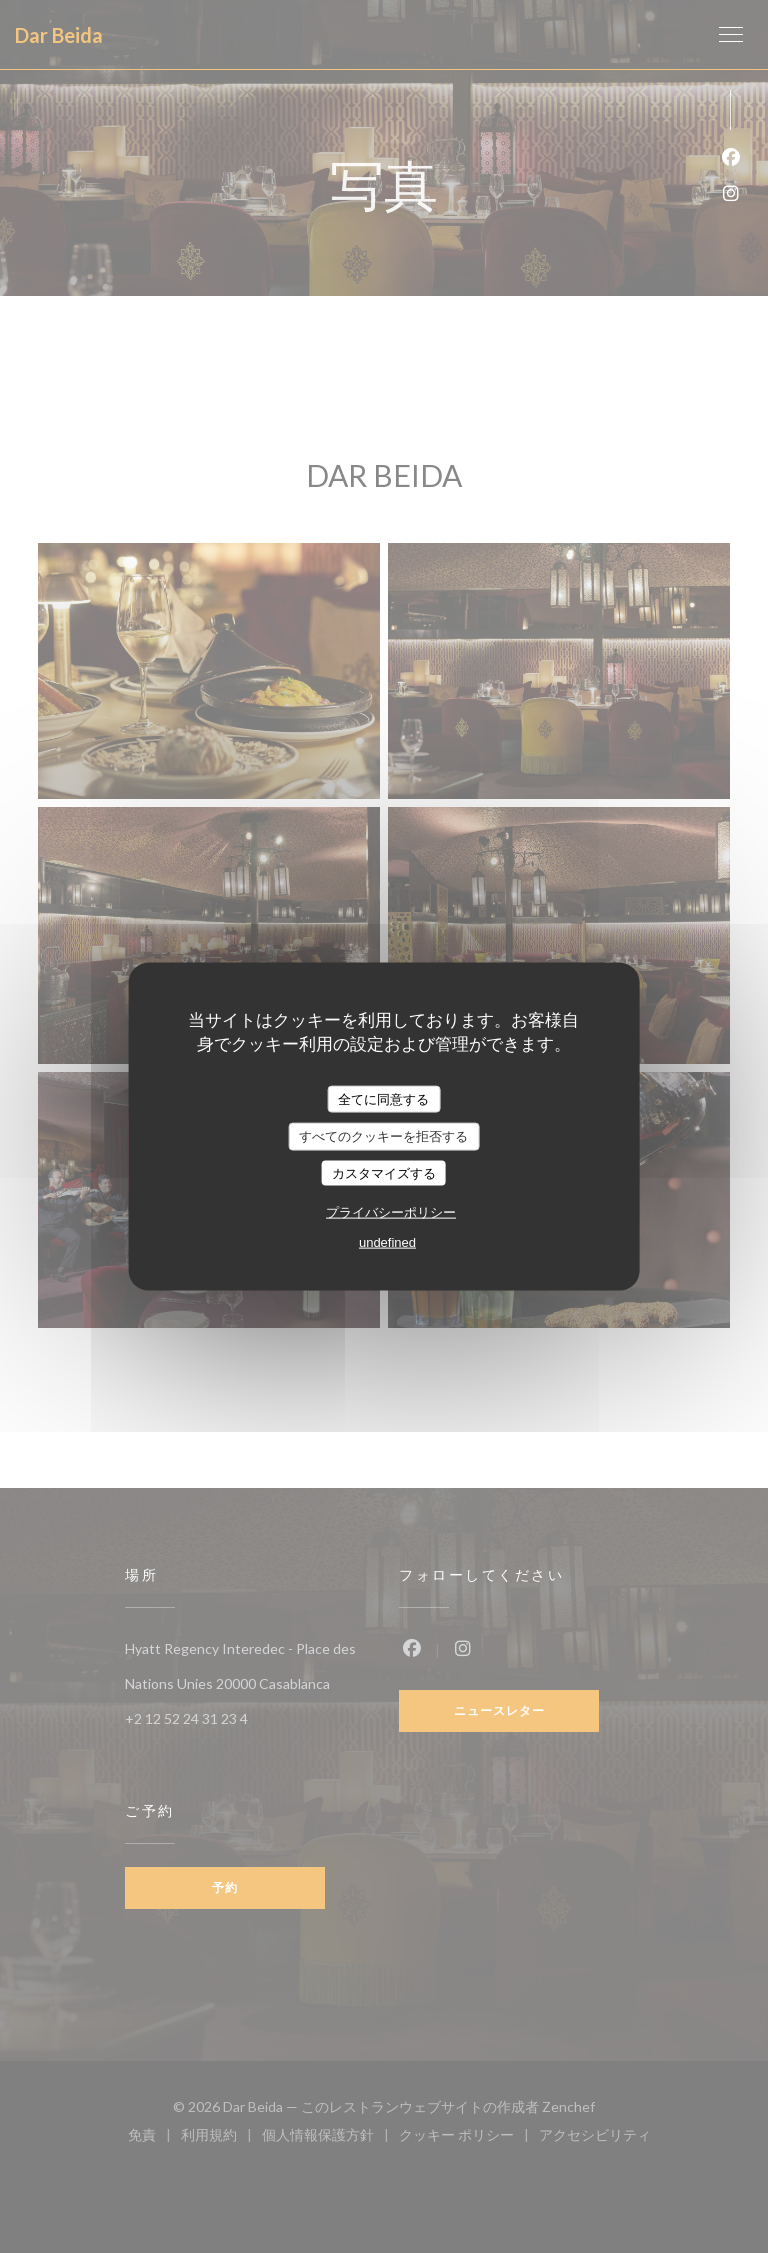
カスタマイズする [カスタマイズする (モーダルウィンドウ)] (384, 1172)
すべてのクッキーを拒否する (383, 1136)
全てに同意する (383, 1098)
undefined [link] (387, 1242)
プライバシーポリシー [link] (391, 1212)
